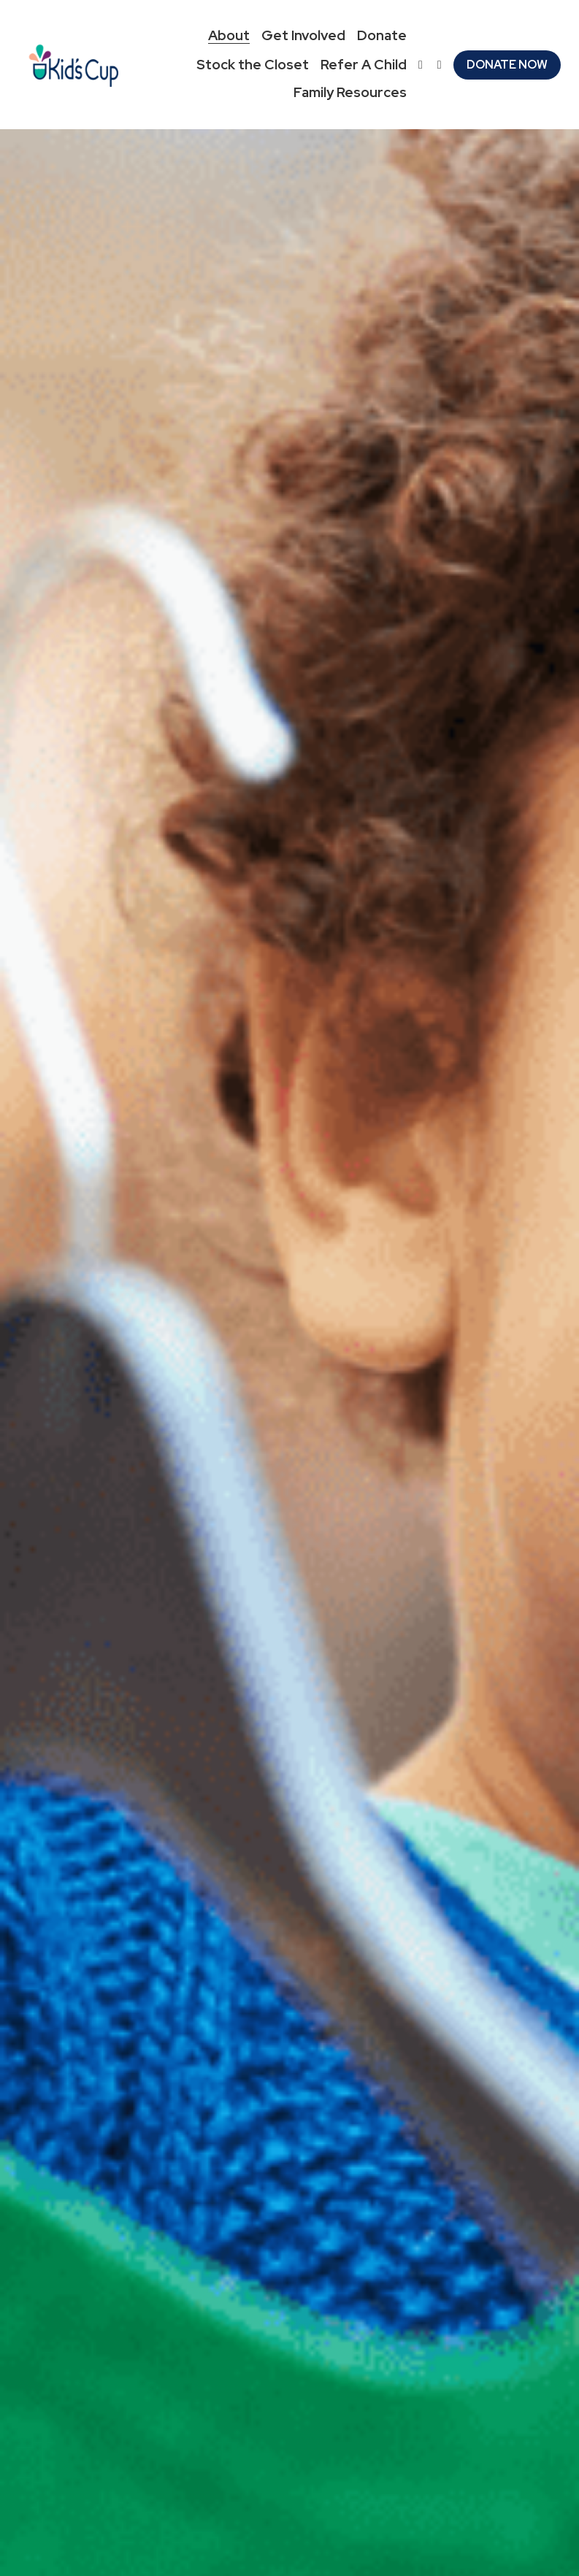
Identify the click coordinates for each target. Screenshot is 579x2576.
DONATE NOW (507, 64)
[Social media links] (420, 65)
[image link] (73, 63)
